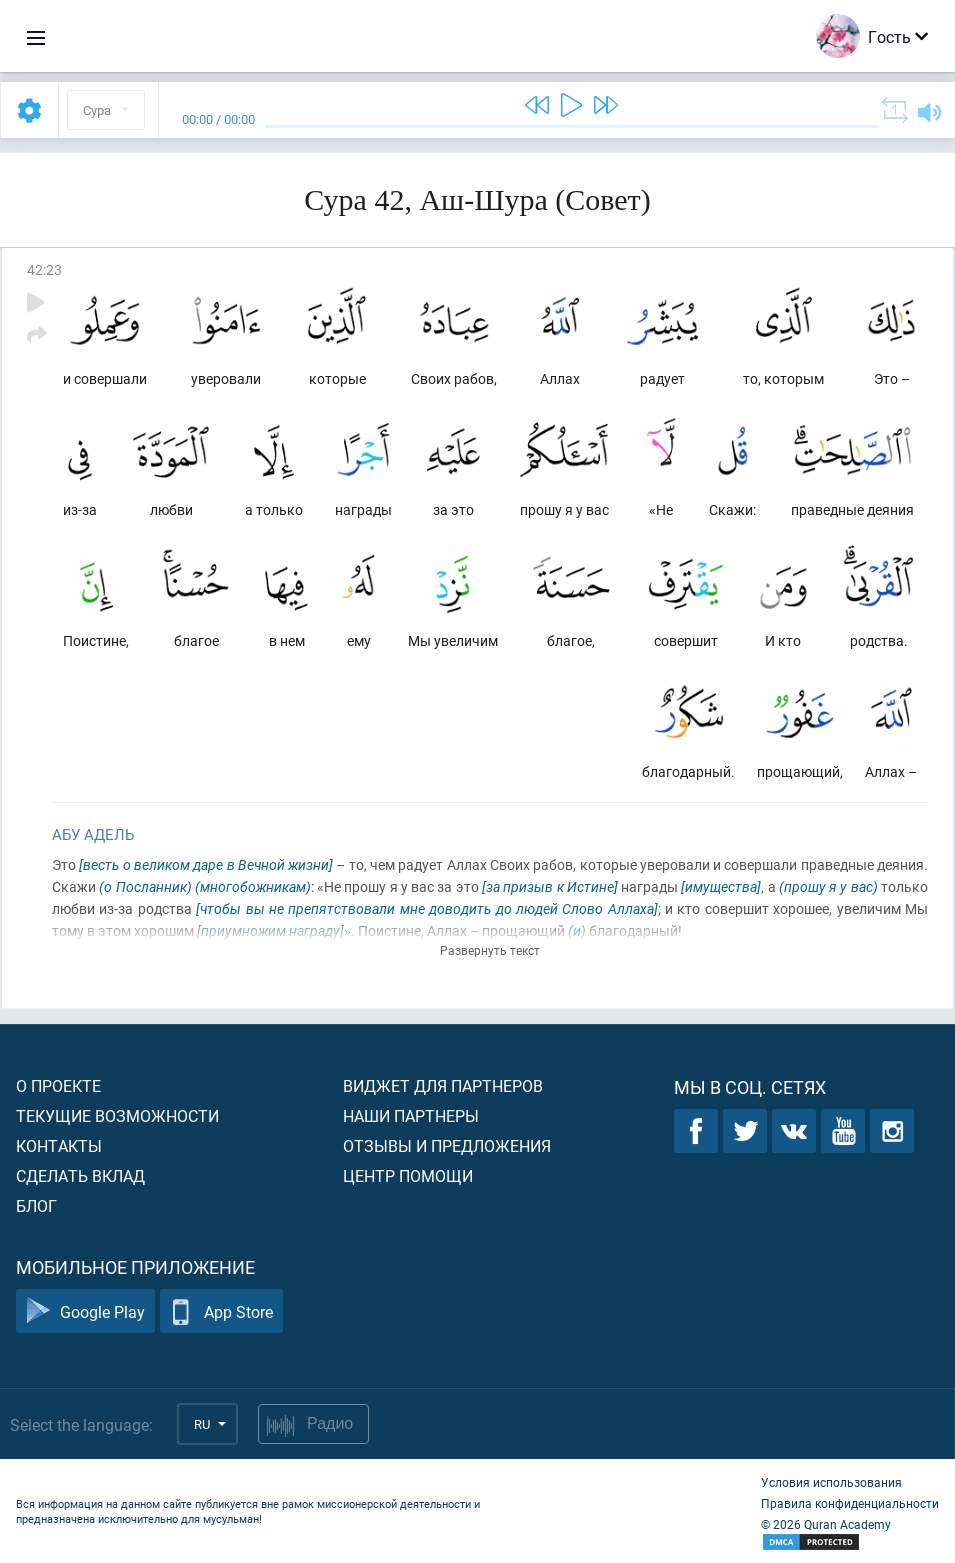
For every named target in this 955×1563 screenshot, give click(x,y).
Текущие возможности (117, 1115)
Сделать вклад (80, 1175)
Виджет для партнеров (443, 1085)
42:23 (44, 269)
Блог (36, 1205)
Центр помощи (408, 1175)
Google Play (85, 1311)
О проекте (58, 1085)
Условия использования (831, 1482)
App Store (221, 1311)
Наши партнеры (411, 1115)
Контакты (59, 1145)
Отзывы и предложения (447, 1145)
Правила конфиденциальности (850, 1503)
